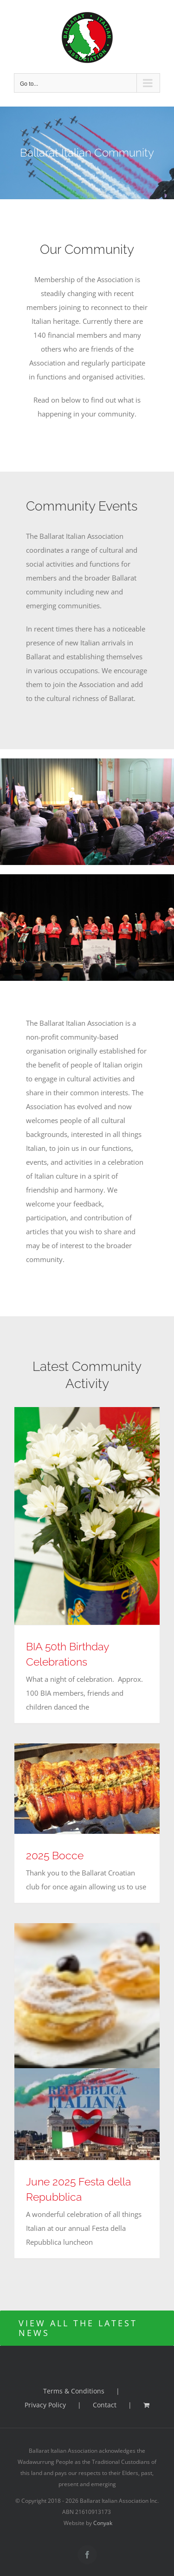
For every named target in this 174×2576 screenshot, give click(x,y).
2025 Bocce (55, 1855)
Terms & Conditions (73, 2391)
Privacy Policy (45, 2404)
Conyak (102, 2523)
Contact (104, 2404)
